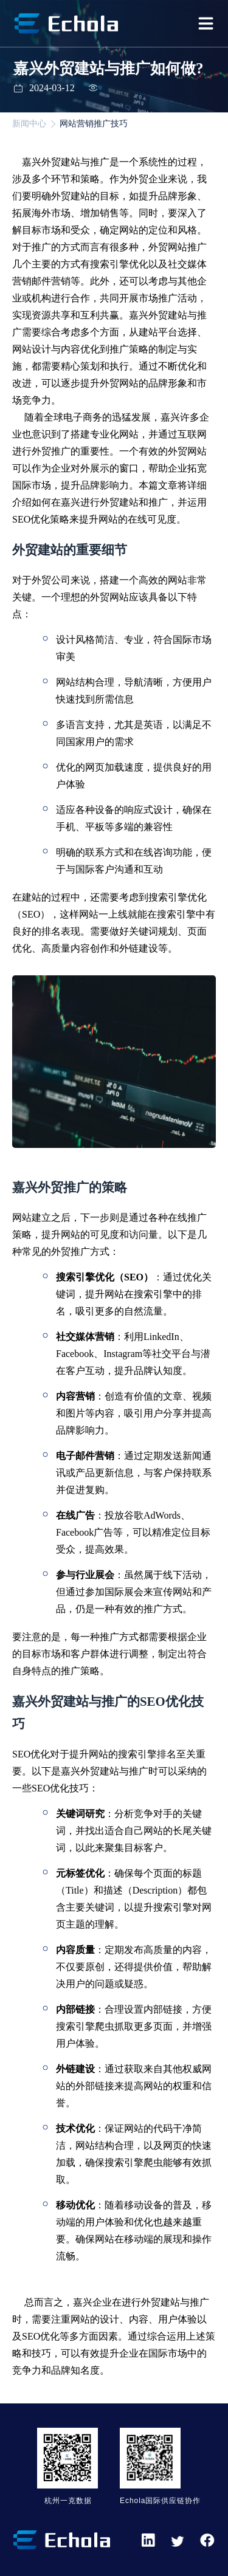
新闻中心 (29, 123)
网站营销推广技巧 (94, 123)
